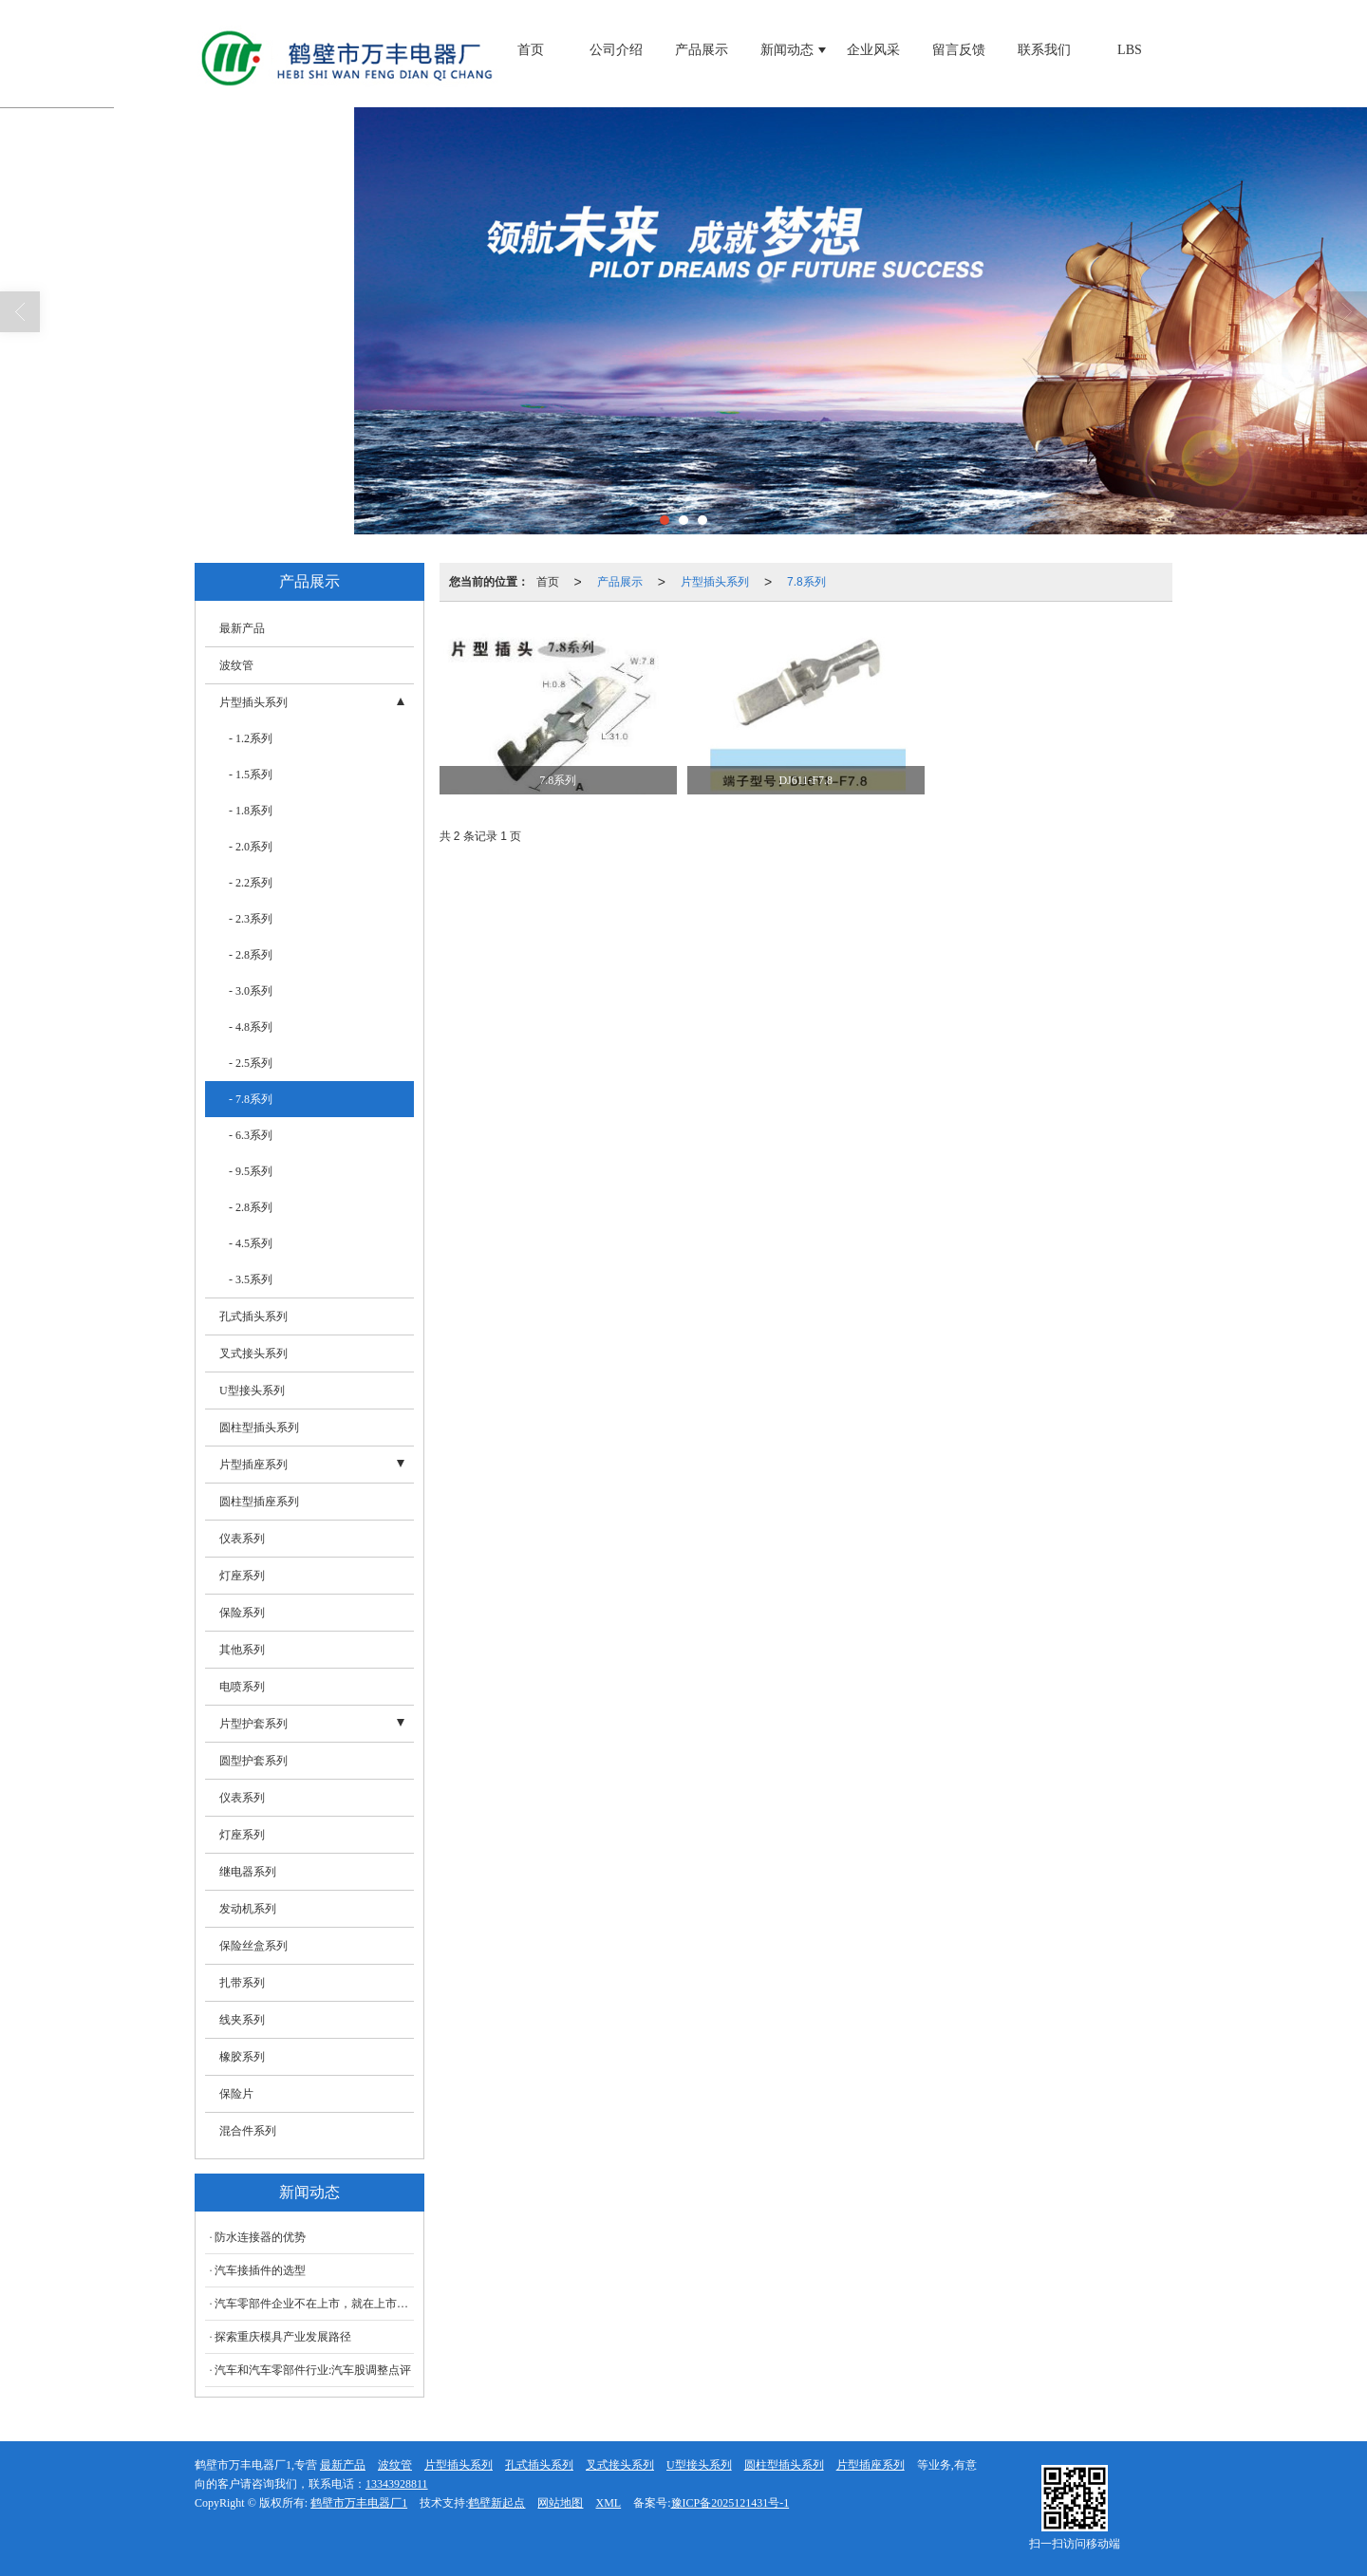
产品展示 (701, 50)
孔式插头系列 (253, 1316)
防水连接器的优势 (260, 2237)
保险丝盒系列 (253, 1945)
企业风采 (873, 50)
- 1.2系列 (250, 738)
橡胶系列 (242, 2056)
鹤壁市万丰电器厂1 (358, 2503)
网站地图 (560, 2503)
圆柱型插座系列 (259, 1501)
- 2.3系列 (250, 918)
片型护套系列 (253, 1723)
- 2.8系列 (250, 954)
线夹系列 (242, 2019)
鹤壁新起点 (496, 2503)
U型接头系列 (252, 1390)
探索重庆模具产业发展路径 (283, 2336)
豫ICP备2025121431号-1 (730, 2503)
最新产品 (242, 628)
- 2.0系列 (250, 846)
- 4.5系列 (250, 1243)
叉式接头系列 (253, 1353)
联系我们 (1044, 50)
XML (608, 2503)
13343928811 (396, 2484)
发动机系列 (247, 1908)
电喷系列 (242, 1686)
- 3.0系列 (250, 991)
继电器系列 (247, 1871)
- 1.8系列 (250, 810)
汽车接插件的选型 (260, 2270)
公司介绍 (616, 50)
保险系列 (242, 1612)
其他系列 (242, 1649)
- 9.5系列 (250, 1171)
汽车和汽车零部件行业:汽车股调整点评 (313, 2370)
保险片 (236, 2093)
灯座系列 (242, 1575)
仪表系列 (242, 1538)
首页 (530, 50)
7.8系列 (806, 581)
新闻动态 (787, 50)
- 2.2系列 (250, 882)
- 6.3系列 (250, 1135)
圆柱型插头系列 (259, 1427)
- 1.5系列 (250, 774)
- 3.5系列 (250, 1279)
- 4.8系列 (250, 1027)
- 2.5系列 (250, 1063)
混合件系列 (247, 2130)
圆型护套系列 (253, 1760)
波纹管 (236, 665)
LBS (1129, 50)
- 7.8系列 (250, 1099)
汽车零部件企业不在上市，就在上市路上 (314, 2303)
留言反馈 (958, 50)
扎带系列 (242, 1982)
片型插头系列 (715, 581)
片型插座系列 (253, 1464)
